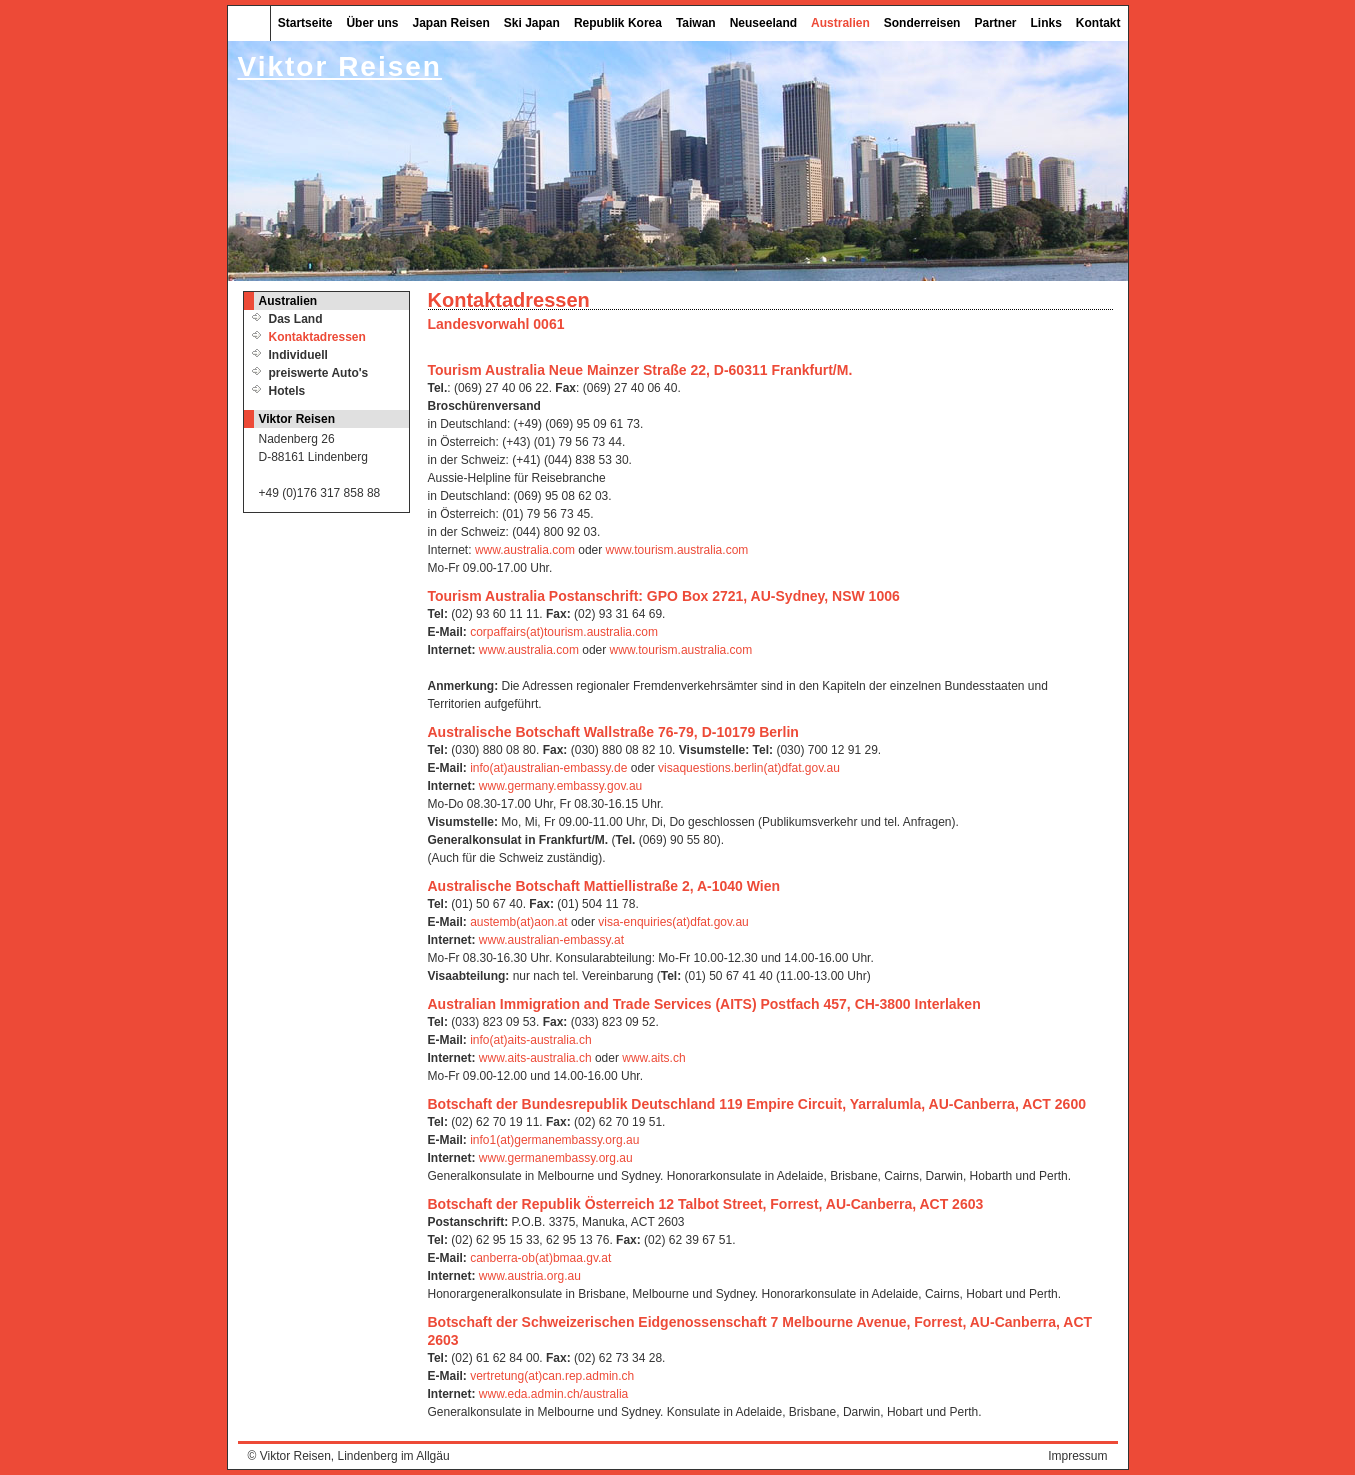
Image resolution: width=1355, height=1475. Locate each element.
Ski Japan (532, 23)
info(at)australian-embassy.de (548, 768)
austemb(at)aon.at (518, 922)
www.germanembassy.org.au (556, 1158)
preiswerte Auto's (319, 373)
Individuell (298, 355)
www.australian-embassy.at (551, 940)
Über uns (372, 23)
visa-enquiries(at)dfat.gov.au (673, 922)
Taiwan (696, 23)
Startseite (305, 23)
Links (1045, 23)
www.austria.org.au (530, 1276)
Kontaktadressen (317, 337)
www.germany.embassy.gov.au (560, 786)
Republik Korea (618, 23)
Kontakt (1098, 23)
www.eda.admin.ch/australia (553, 1394)
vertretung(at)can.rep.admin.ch (552, 1376)
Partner (995, 23)
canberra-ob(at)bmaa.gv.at (540, 1258)
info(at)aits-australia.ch (530, 1040)
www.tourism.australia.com (677, 550)
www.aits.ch (653, 1058)
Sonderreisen (922, 23)
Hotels (287, 391)
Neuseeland (763, 23)
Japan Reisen (450, 23)
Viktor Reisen (295, 1456)
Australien (840, 23)
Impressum (1077, 1456)
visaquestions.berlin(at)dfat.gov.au (749, 768)
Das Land (296, 319)
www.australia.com (525, 550)
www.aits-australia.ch (535, 1058)
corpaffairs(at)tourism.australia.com (564, 632)
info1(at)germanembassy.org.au (554, 1140)
